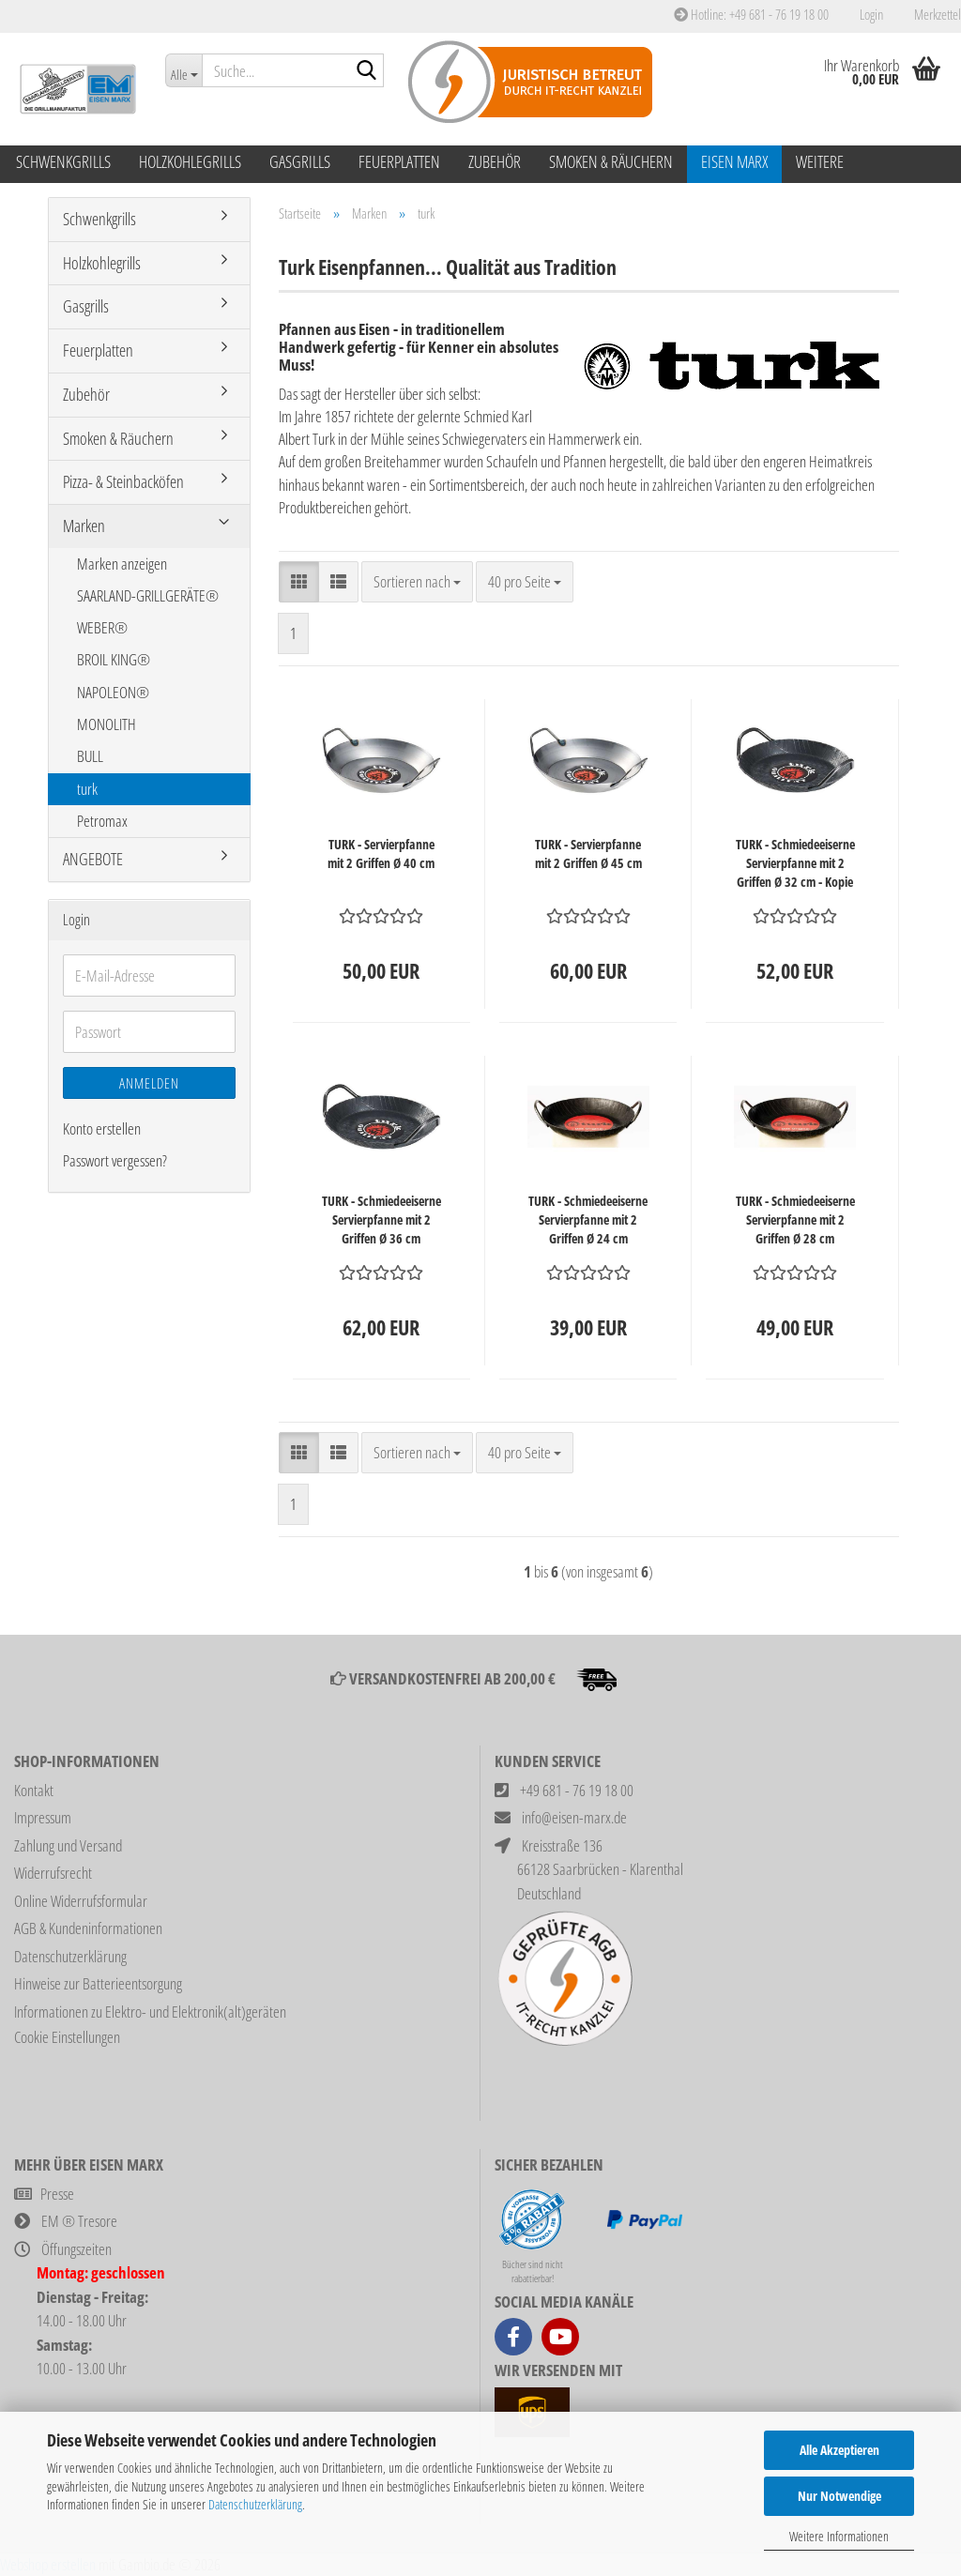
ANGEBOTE (93, 858)
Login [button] (870, 14)
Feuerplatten (399, 161)
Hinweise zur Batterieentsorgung (98, 1983)
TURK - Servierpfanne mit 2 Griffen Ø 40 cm (381, 853)
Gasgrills (299, 161)
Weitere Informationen (839, 2536)
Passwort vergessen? (115, 1160)
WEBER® (102, 627)
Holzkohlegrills (190, 161)
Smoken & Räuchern (611, 161)
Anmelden (149, 1083)
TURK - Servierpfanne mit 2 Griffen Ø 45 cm (588, 853)
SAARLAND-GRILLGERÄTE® (148, 595)
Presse (57, 2193)
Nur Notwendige (839, 2496)
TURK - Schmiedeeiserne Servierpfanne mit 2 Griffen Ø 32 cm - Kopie (795, 863)
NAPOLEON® (113, 692)
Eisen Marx (734, 161)
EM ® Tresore (79, 2221)
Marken (84, 525)
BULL (90, 756)
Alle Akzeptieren (839, 2450)
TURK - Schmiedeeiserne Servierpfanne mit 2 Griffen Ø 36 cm (381, 1219)
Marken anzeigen (122, 563)
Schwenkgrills (63, 161)
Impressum (42, 1817)
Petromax (102, 820)
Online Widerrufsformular (80, 1901)
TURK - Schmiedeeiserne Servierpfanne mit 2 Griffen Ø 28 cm (795, 1219)
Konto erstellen (102, 1128)
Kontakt (33, 1790)
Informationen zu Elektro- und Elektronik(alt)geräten (150, 2011)
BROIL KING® (113, 659)
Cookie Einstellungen (67, 2037)
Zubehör (494, 161)
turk (87, 789)
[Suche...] (183, 70)
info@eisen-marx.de (574, 1817)
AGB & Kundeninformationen (88, 1928)
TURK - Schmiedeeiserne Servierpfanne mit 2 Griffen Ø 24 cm (588, 1219)
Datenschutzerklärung (255, 2504)
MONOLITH (106, 724)
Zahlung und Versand (68, 1845)
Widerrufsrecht (53, 1872)
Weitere (820, 161)
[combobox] (417, 581)
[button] (299, 581)
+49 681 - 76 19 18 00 (576, 1790)
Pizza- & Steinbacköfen (123, 481)
